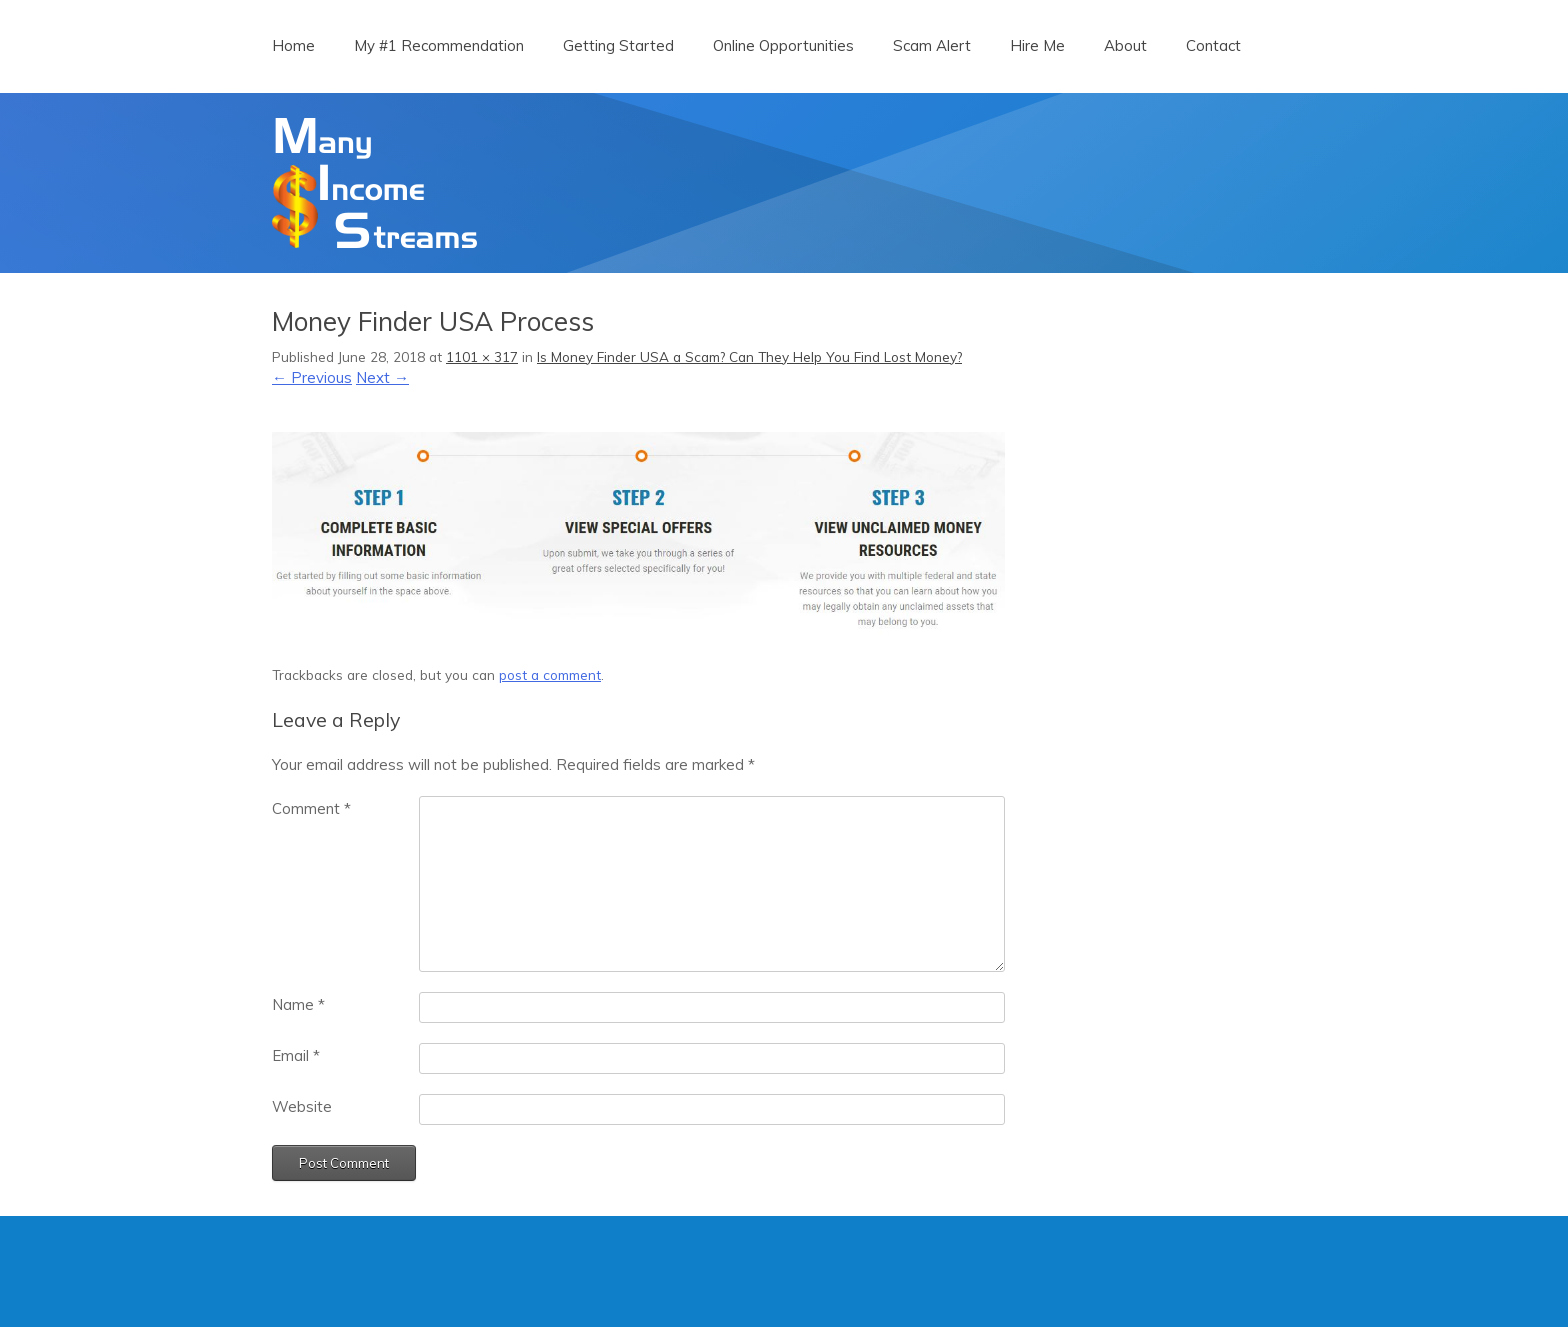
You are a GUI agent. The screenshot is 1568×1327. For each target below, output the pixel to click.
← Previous (312, 377)
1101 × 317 (482, 356)
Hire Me (1037, 45)
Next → (382, 377)
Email (296, 1055)
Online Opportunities (783, 45)
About (1125, 45)
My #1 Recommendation (439, 45)
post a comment (550, 674)
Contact (1213, 45)
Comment (311, 808)
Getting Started (618, 45)
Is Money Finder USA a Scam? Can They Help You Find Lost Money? (749, 356)
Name (298, 1004)
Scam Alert (932, 45)
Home (293, 45)
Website (302, 1106)
